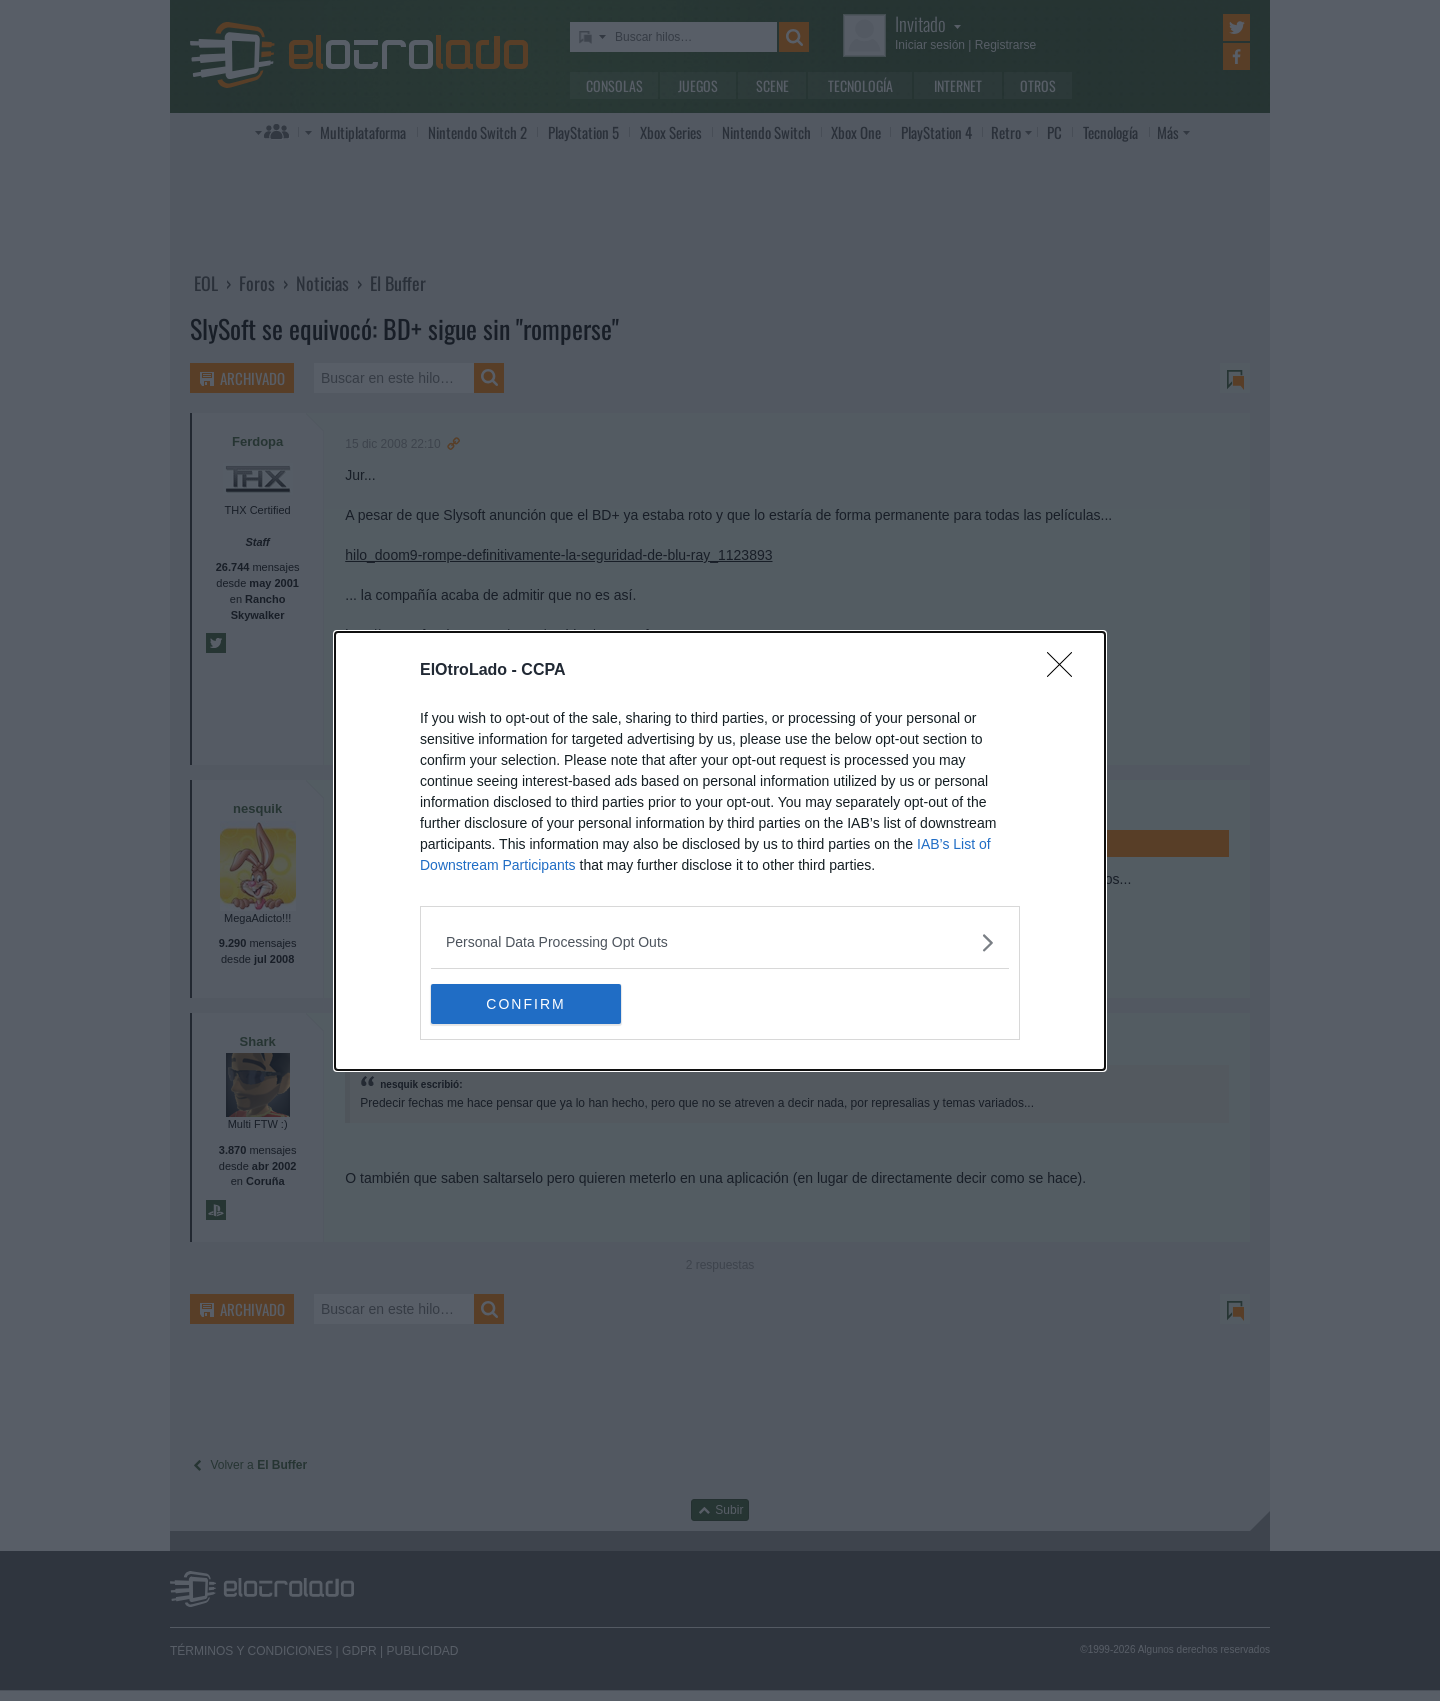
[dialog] (720, 851)
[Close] (1066, 671)
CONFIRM (525, 1003)
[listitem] (720, 942)
